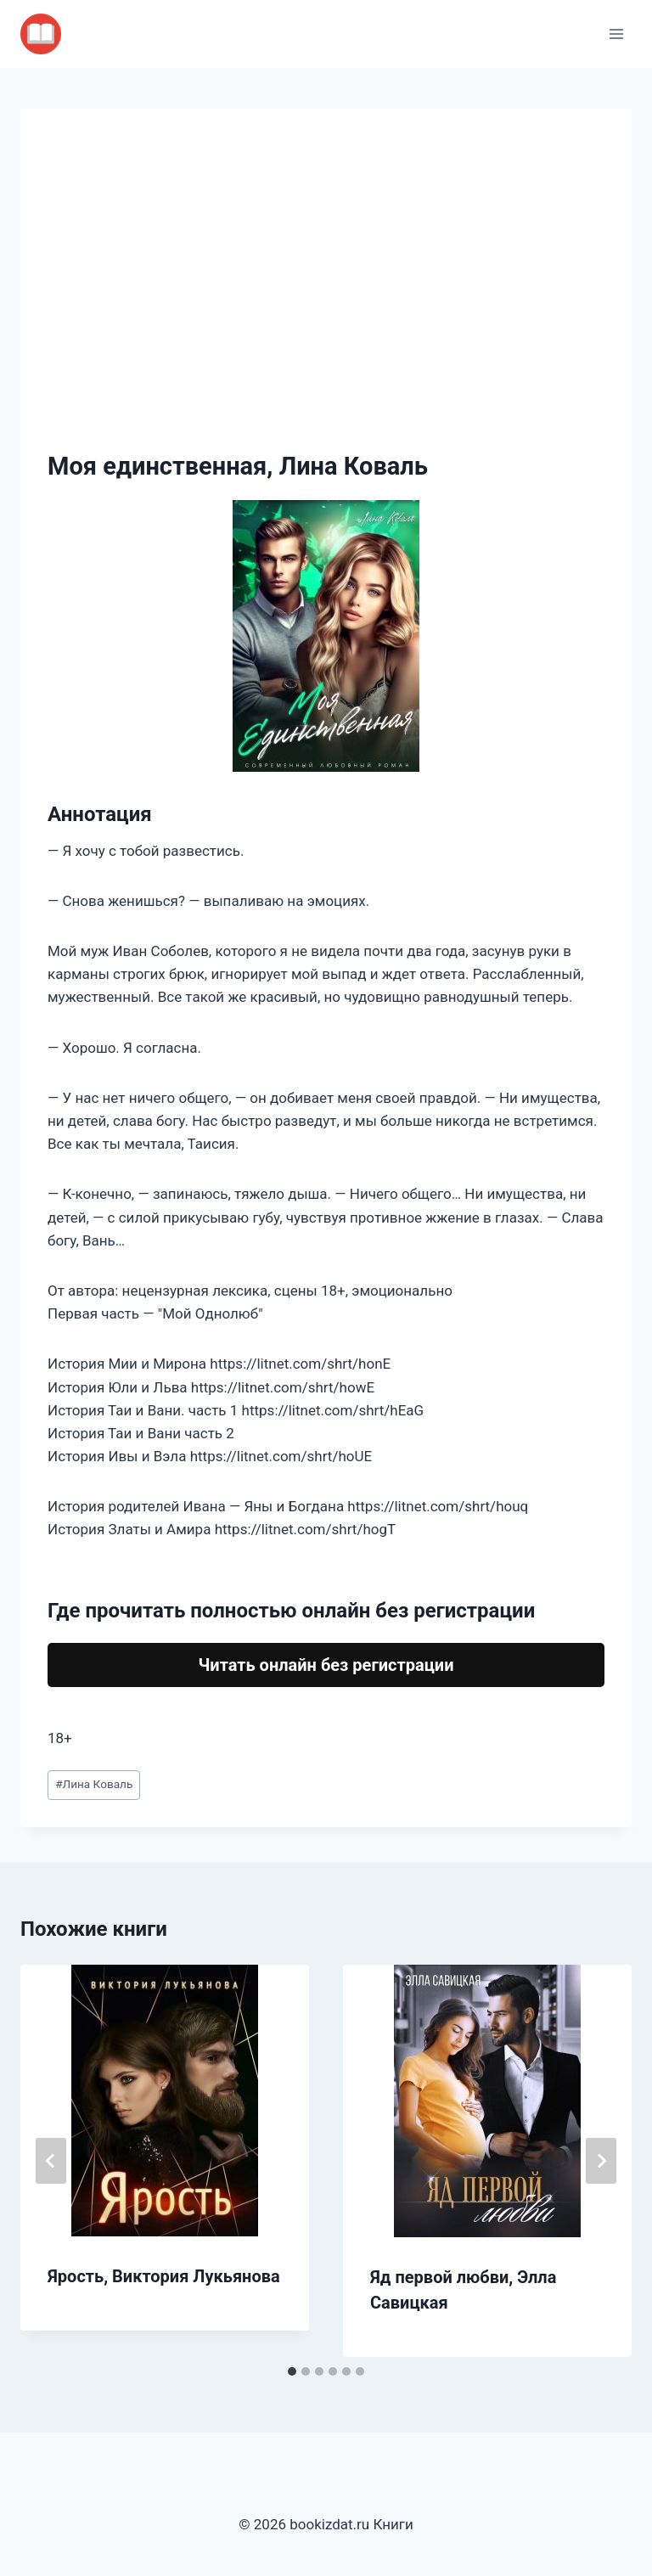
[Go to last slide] (51, 2161)
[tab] (292, 2371)
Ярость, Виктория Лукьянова (164, 2276)
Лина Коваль (93, 1784)
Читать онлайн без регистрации (325, 1665)
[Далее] (601, 2161)
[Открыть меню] (616, 33)
